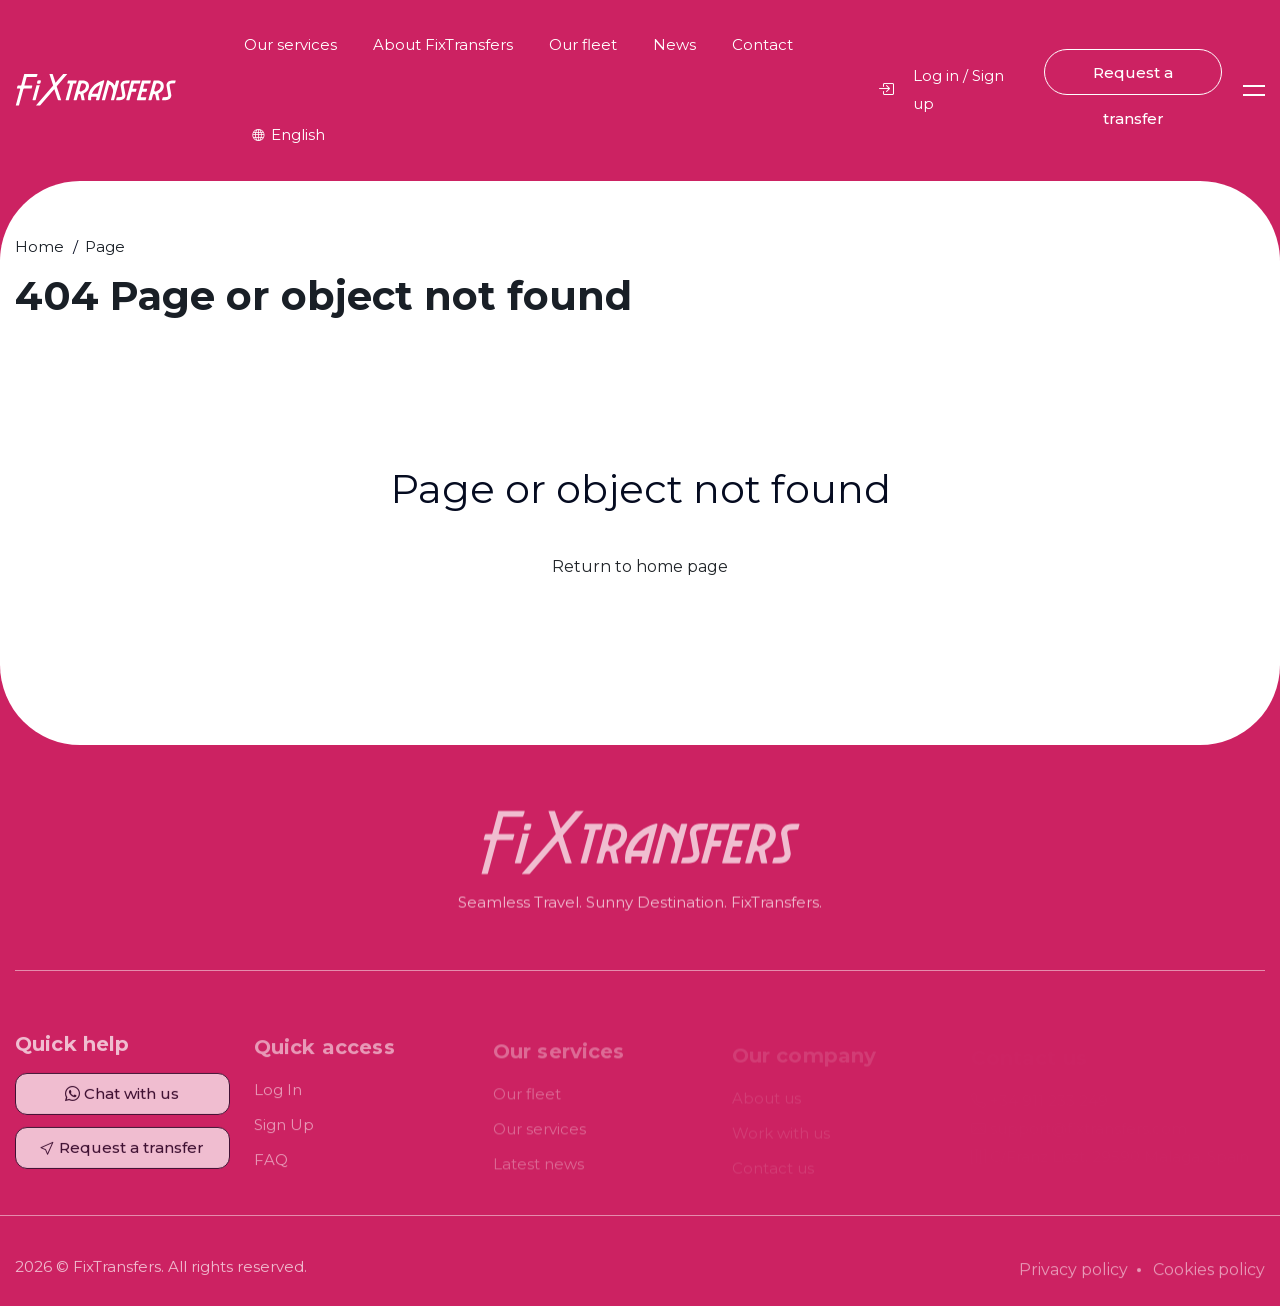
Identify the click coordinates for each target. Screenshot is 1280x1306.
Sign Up (284, 1129)
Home (39, 246)
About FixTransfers (443, 44)
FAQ (271, 1164)
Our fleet (583, 44)
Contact (762, 44)
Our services (290, 44)
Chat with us (122, 1097)
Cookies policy (1209, 1274)
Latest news (538, 1168)
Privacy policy (1073, 1274)
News (674, 44)
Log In (278, 1094)
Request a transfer (1133, 79)
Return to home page (640, 566)
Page (105, 246)
